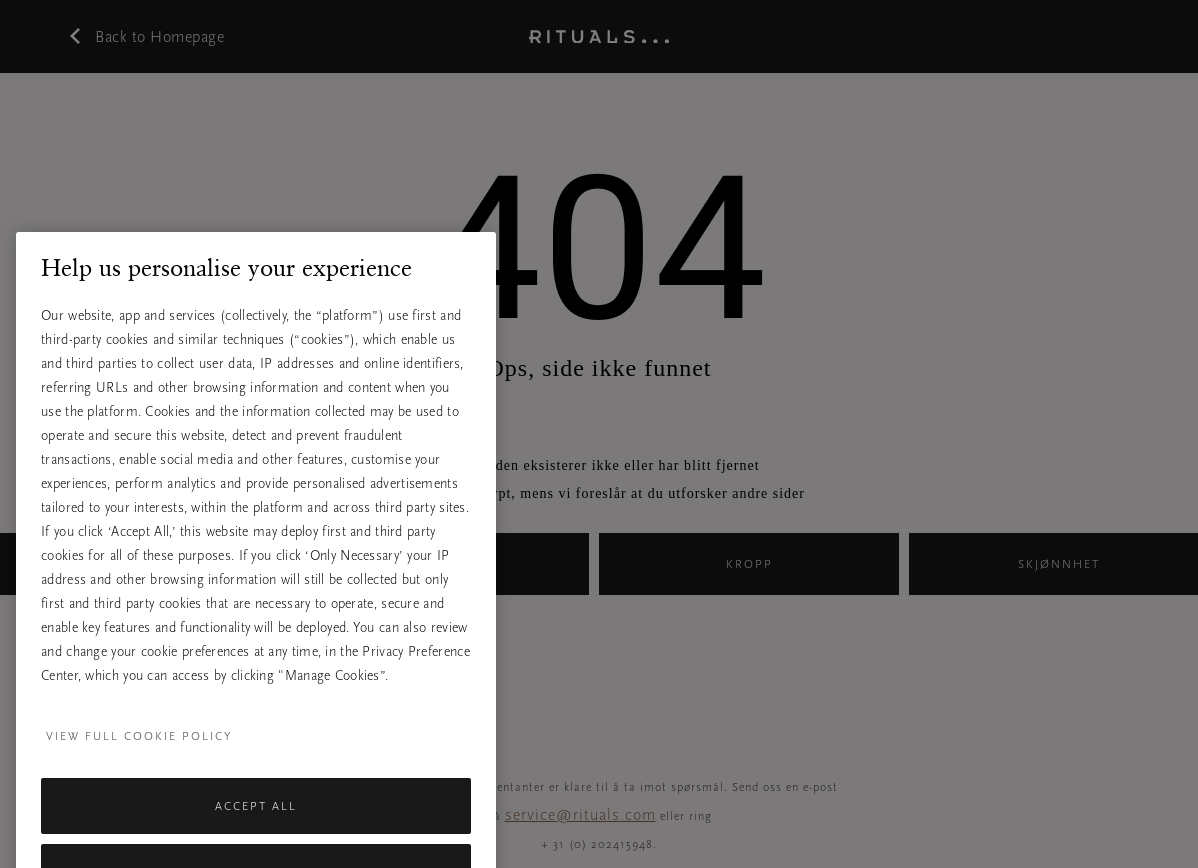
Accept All (256, 826)
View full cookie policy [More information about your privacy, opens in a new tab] (139, 756)
